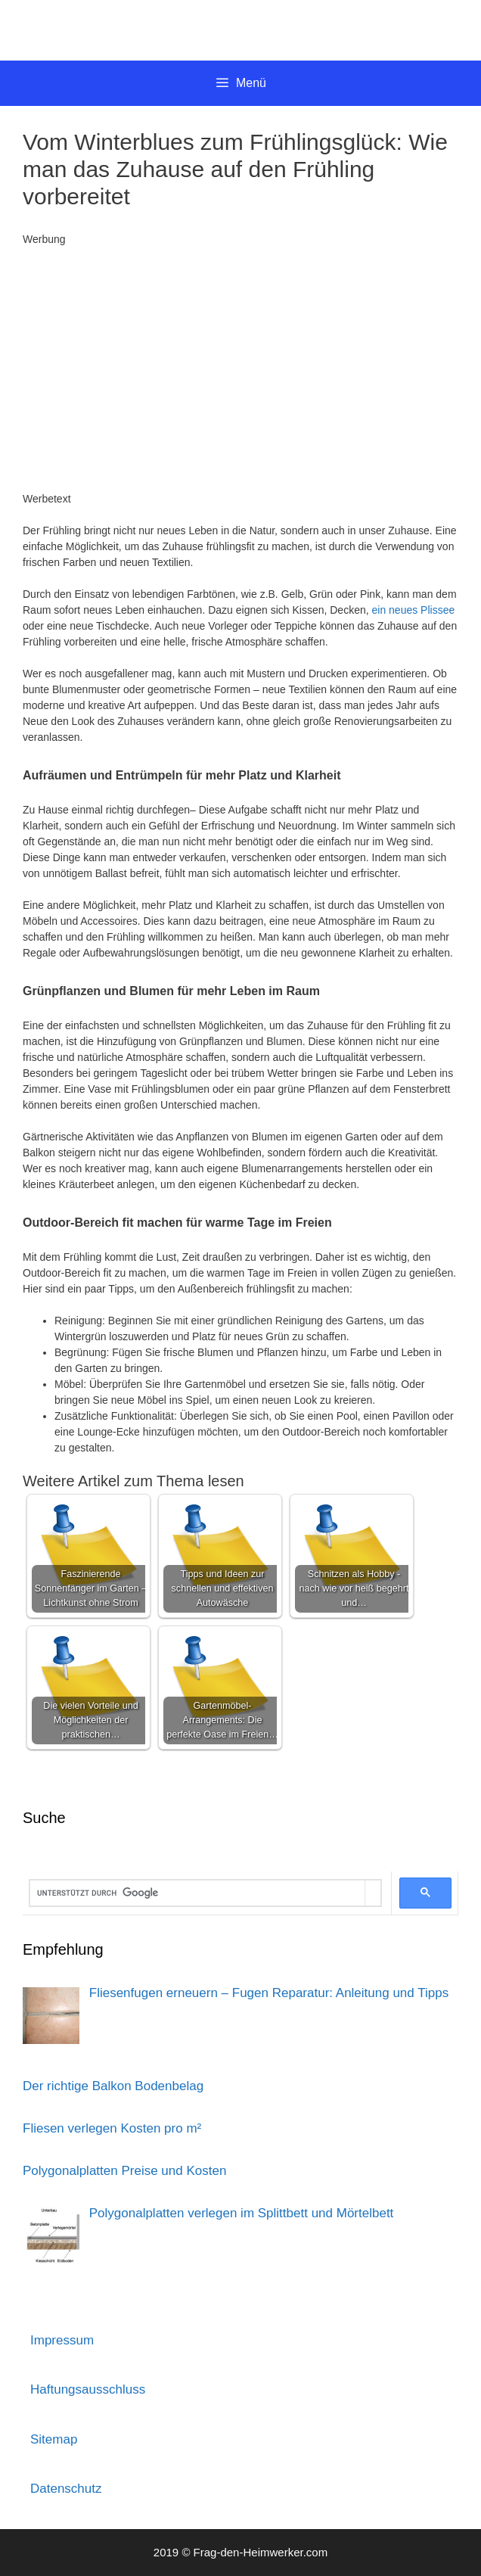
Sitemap (53, 2439)
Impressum (62, 2340)
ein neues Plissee (413, 610)
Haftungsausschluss (87, 2389)
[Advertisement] (240, 369)
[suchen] (197, 1893)
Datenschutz (66, 2488)
